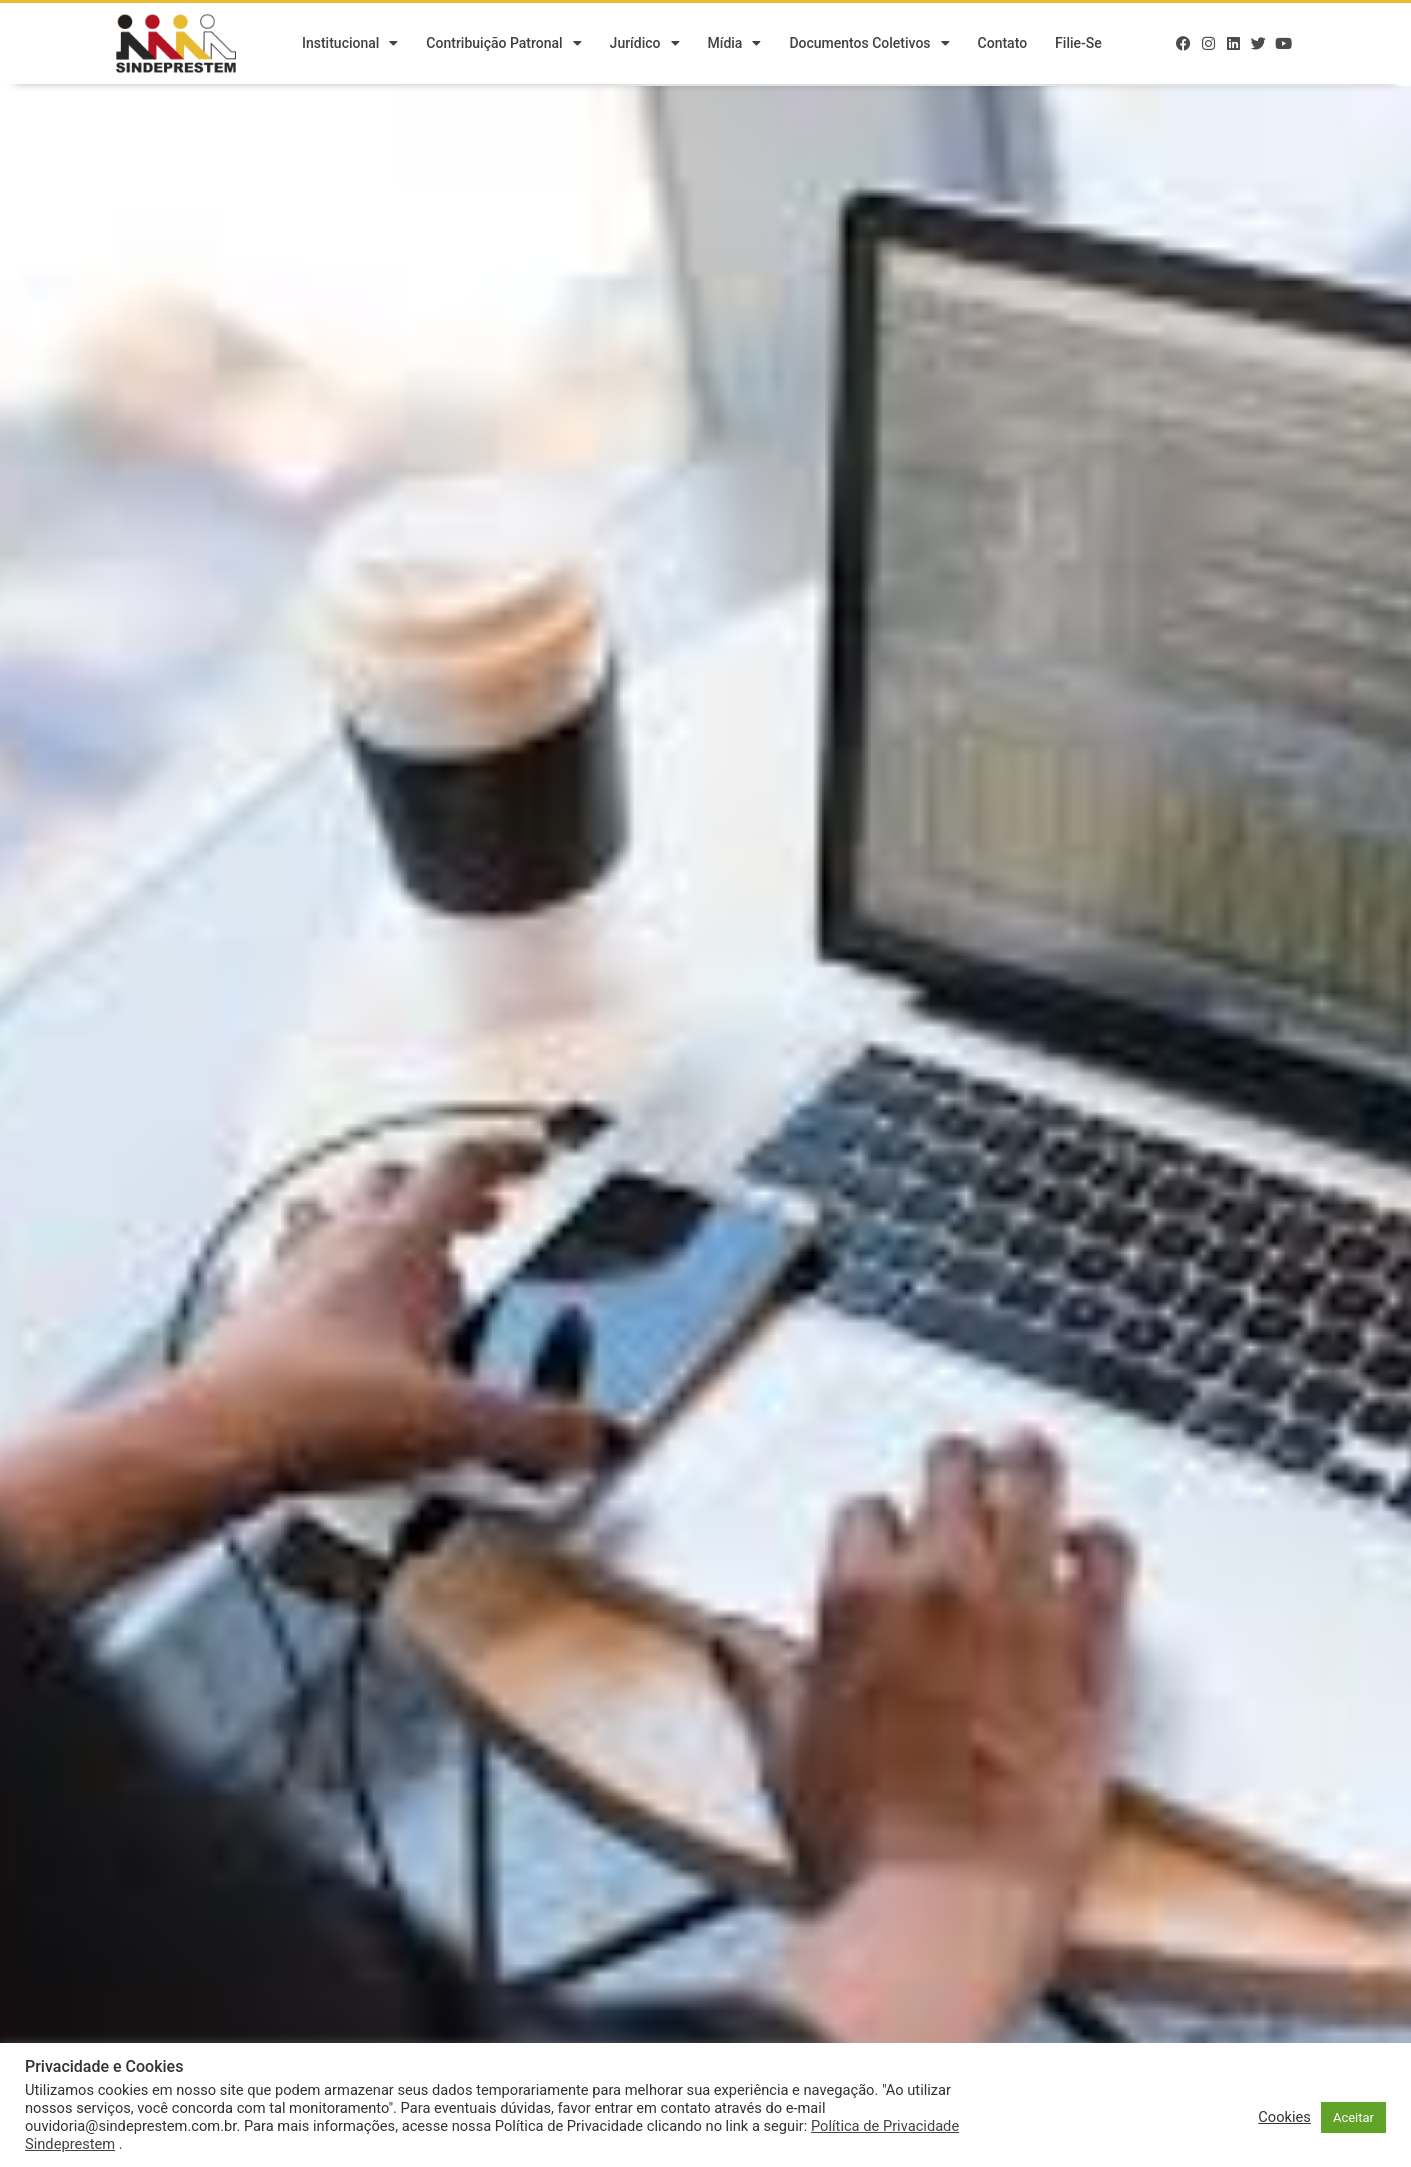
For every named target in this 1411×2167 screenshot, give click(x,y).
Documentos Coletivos (869, 45)
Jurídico (645, 45)
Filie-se (1078, 45)
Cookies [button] (1284, 2117)
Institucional (350, 45)
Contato (1003, 45)
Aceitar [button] (1353, 2117)
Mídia (735, 45)
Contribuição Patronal (503, 45)
